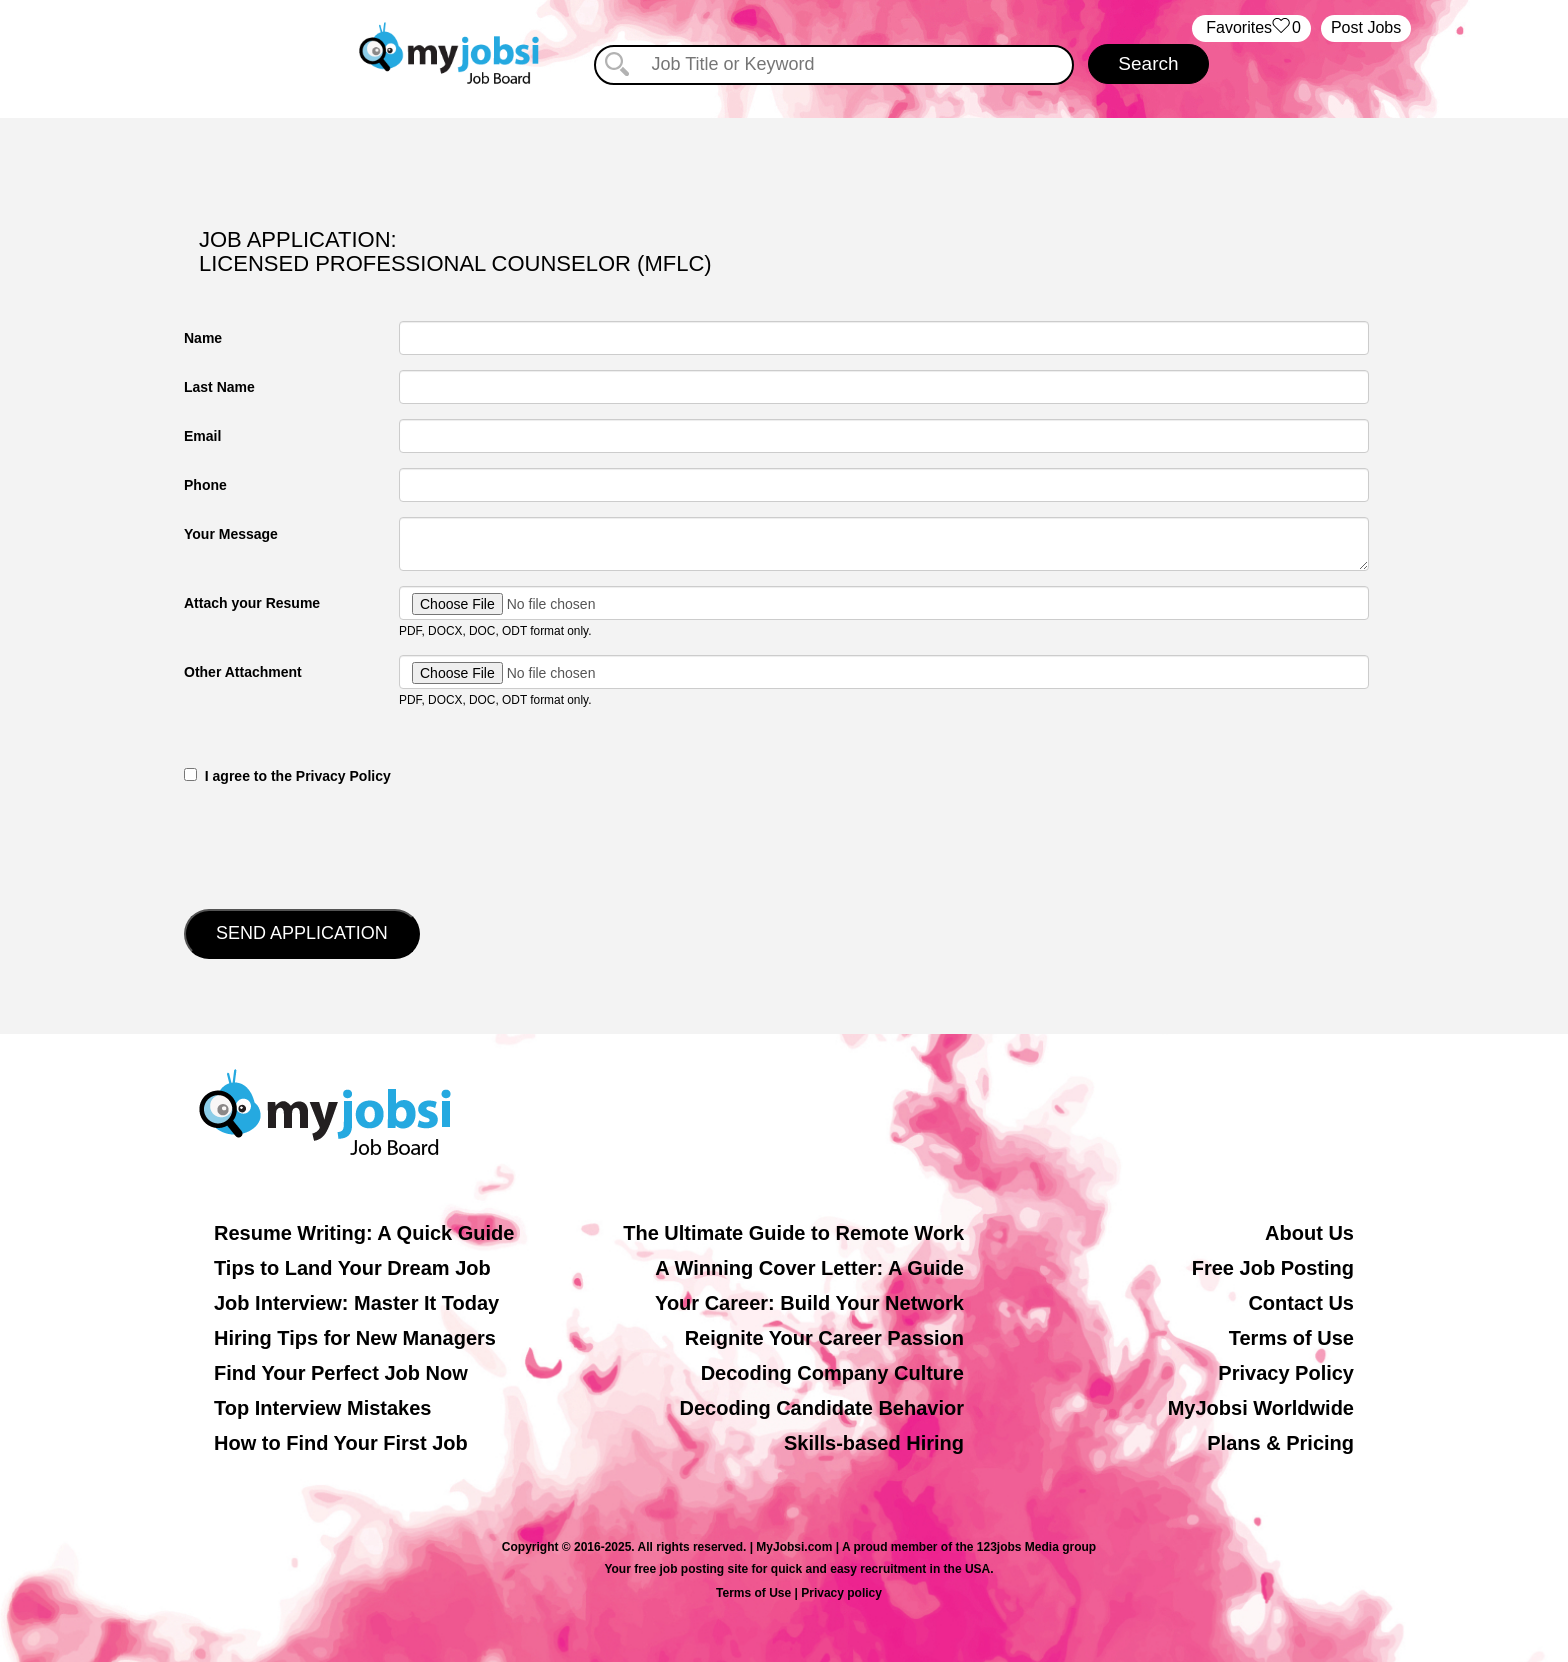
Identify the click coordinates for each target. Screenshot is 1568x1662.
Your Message (231, 534)
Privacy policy (841, 1593)
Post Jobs (1366, 27)
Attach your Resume (252, 603)
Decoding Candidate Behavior (822, 1408)
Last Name (219, 387)
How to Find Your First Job (341, 1443)
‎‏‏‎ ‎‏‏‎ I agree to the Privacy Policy (287, 776)
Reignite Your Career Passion (824, 1338)
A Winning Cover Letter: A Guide (809, 1268)
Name (203, 338)
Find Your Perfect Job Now (341, 1373)
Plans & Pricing (1280, 1443)
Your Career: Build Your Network (809, 1303)
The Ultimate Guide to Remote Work (793, 1233)
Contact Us (1301, 1303)
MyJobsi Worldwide (1261, 1408)
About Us (1309, 1233)
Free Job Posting (1273, 1268)
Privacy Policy (1286, 1373)
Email (202, 436)
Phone (205, 485)
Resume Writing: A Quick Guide (364, 1233)
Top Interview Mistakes (322, 1408)
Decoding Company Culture (832, 1373)
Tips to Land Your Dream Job (352, 1268)
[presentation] (336, 845)
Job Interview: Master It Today (356, 1303)
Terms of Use (1291, 1338)
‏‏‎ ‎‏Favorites (1251, 28)
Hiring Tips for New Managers (355, 1338)
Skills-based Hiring (874, 1443)
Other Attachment (243, 672)
